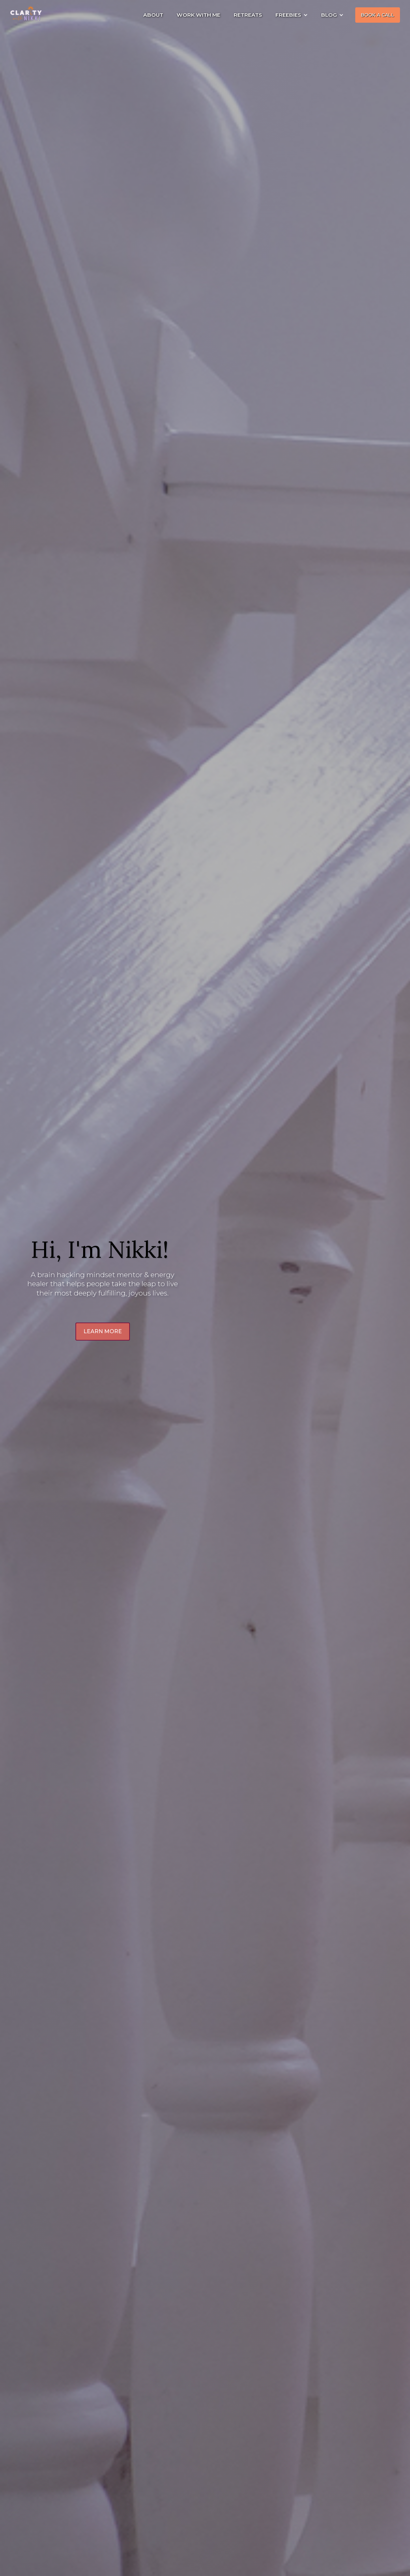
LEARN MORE (102, 1331)
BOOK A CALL (377, 15)
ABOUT (153, 15)
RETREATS (248, 15)
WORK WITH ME (198, 15)
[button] (292, 15)
